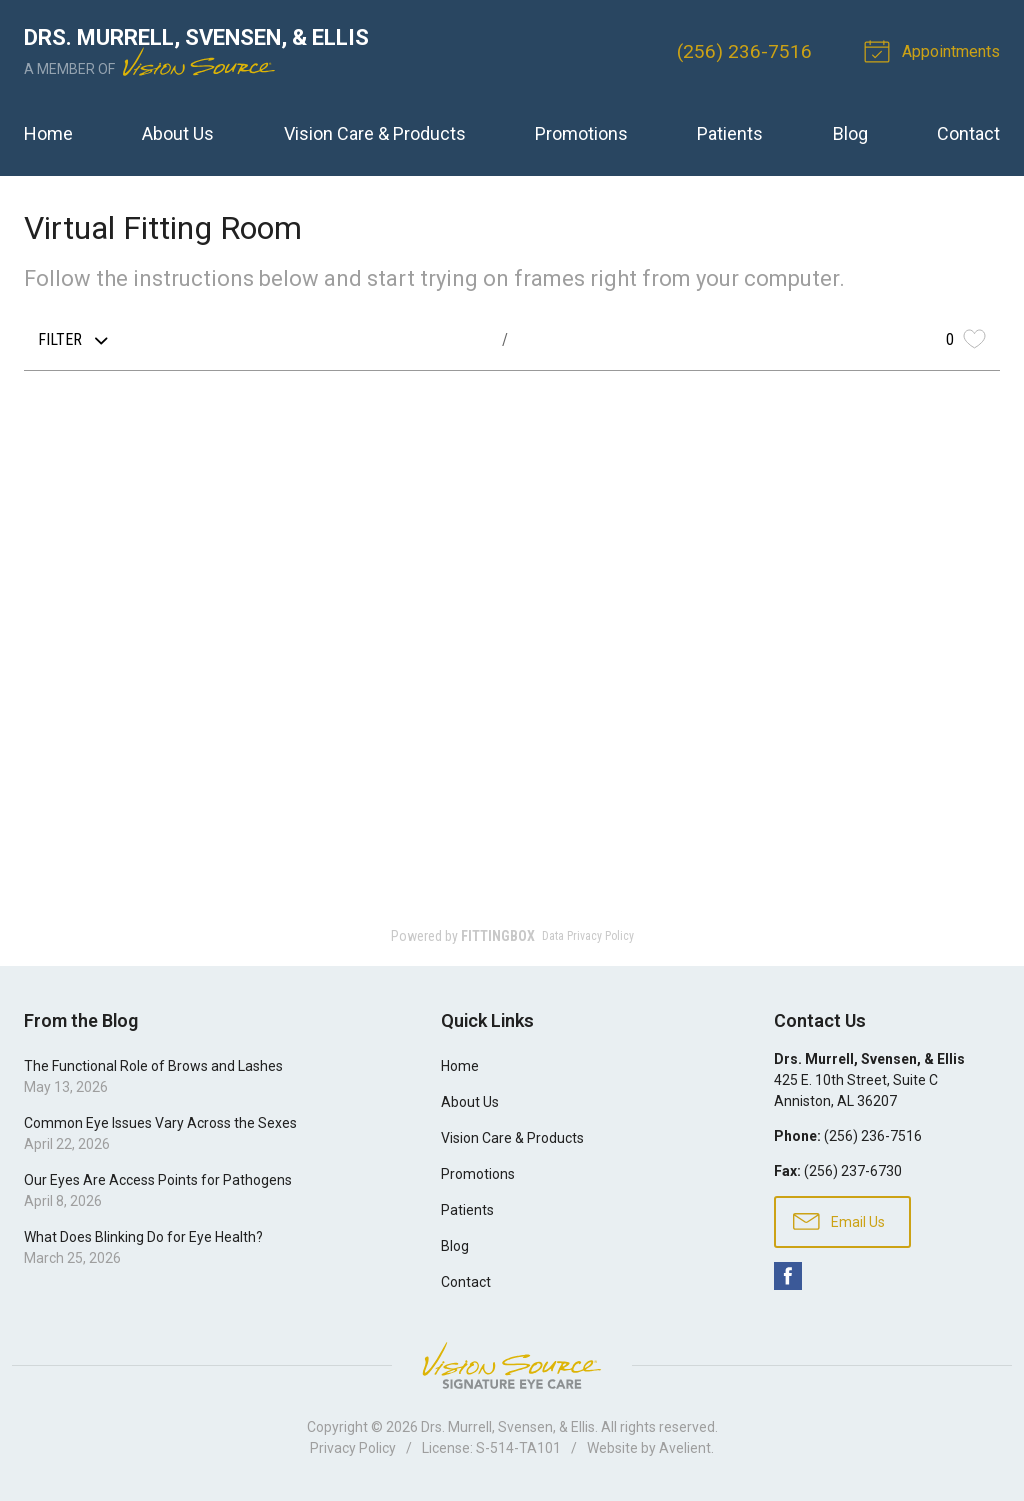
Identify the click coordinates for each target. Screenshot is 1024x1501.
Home (48, 133)
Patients (730, 133)
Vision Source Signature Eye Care (512, 1365)
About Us (178, 133)
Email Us (839, 1220)
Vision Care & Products (375, 133)
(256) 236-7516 (744, 51)
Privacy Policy (353, 1448)
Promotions (581, 133)
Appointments (935, 50)
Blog (850, 133)
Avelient (685, 1448)
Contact (968, 133)
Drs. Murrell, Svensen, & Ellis (508, 1427)
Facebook (788, 1276)
